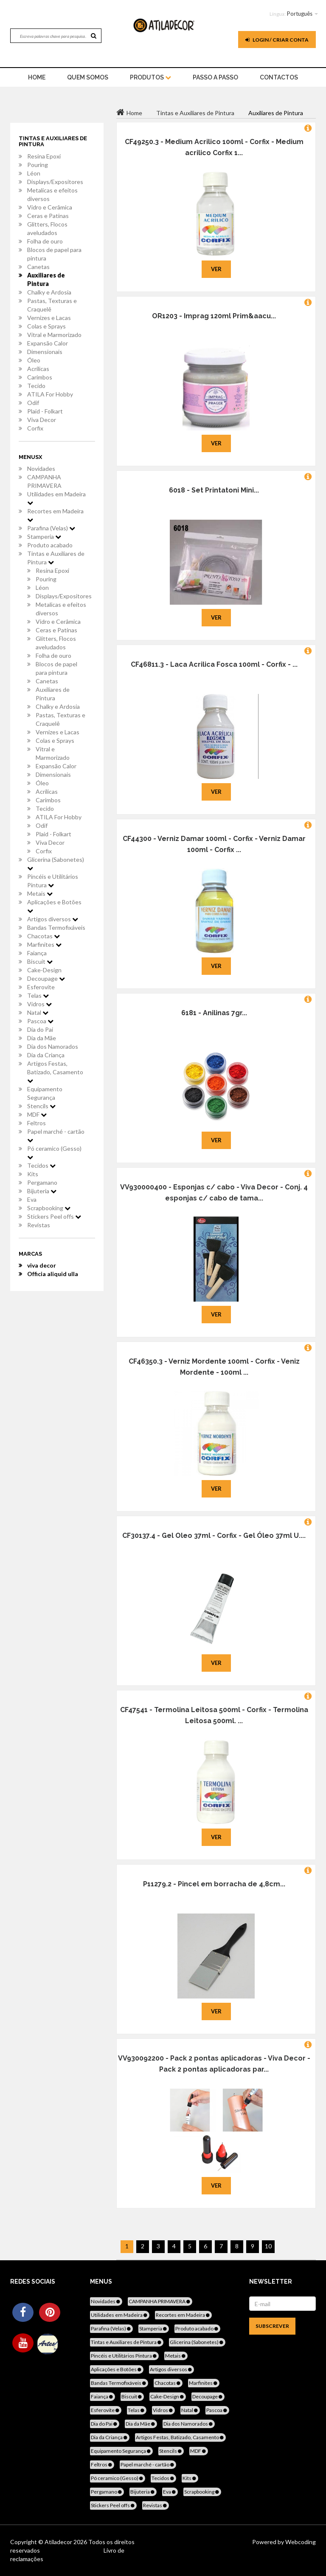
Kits (32, 1174)
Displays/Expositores (55, 181)
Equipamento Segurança (44, 1093)
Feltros (36, 1123)
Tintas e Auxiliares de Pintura (55, 558)
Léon (33, 173)
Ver (216, 269)
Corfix (35, 428)
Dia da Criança (46, 1055)
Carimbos (39, 377)
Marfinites (44, 944)
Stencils (41, 1106)
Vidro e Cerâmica (49, 207)
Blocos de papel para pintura (54, 254)
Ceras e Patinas (48, 215)
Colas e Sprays (46, 326)
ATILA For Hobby (50, 394)
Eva (32, 1199)
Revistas (38, 1225)
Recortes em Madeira (55, 515)
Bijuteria (41, 1191)
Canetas (38, 266)
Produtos (150, 77)
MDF (37, 1114)
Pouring (37, 164)
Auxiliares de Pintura (46, 279)
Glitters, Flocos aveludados (47, 228)
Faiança (37, 953)
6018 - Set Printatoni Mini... (214, 490)
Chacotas (43, 936)
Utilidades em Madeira (56, 498)
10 (268, 2246)
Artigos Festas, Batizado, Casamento (55, 1072)
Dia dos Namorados (52, 1046)
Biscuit (40, 961)
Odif (33, 402)
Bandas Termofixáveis (56, 927)
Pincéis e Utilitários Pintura (52, 881)
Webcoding (300, 2541)
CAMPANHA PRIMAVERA (44, 481)
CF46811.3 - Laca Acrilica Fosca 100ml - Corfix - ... (214, 664)
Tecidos (41, 1165)
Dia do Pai (40, 1029)
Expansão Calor (47, 343)
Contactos (279, 77)
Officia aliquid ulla (52, 1273)
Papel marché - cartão (55, 1135)
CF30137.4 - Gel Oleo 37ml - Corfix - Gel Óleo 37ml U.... (214, 1535)
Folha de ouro (45, 241)
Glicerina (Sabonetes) (55, 863)
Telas (38, 995)
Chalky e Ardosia (49, 292)
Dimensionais (44, 351)
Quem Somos (87, 77)
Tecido (36, 385)
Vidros (39, 1004)
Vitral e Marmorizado (54, 334)
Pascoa (40, 1021)
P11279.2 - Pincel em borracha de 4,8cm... (214, 1884)
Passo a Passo (215, 77)
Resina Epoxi (44, 156)
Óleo (33, 360)
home (36, 77)
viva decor (41, 1265)
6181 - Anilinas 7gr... (214, 1013)
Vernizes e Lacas (49, 317)
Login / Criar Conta (277, 40)
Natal (37, 1012)
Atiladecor (59, 2541)
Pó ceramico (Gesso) (54, 1152)
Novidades (41, 468)
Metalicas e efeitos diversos (52, 194)
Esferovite (41, 987)
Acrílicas (38, 368)
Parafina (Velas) (51, 528)
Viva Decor (41, 419)
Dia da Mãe (41, 1038)
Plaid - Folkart (45, 411)
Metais (40, 893)
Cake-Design (44, 970)
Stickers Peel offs (54, 1216)
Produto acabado (50, 545)
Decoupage (46, 978)
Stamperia (44, 536)
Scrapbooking (48, 1208)
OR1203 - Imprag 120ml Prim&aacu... (214, 316)
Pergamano (42, 1182)
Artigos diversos (52, 919)
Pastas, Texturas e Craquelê (52, 305)
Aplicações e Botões (54, 906)
